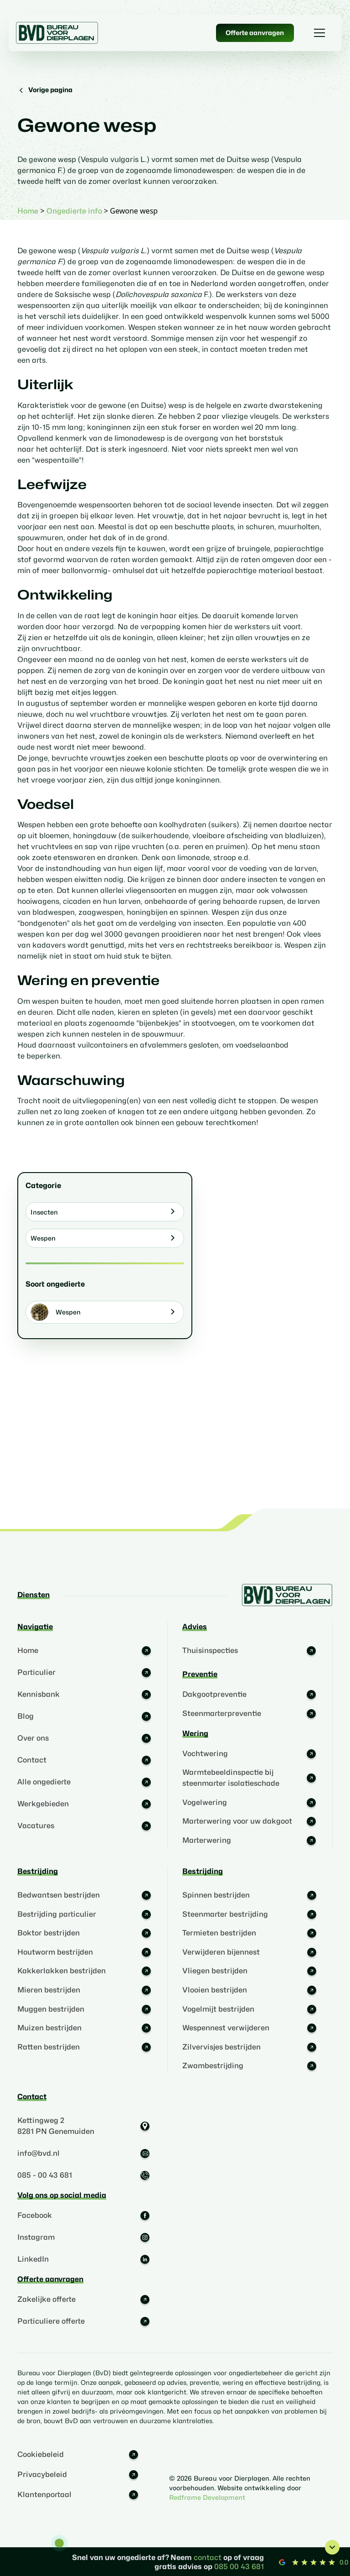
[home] (57, 32)
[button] (318, 33)
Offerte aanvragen (255, 33)
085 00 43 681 (239, 2566)
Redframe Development (207, 2497)
